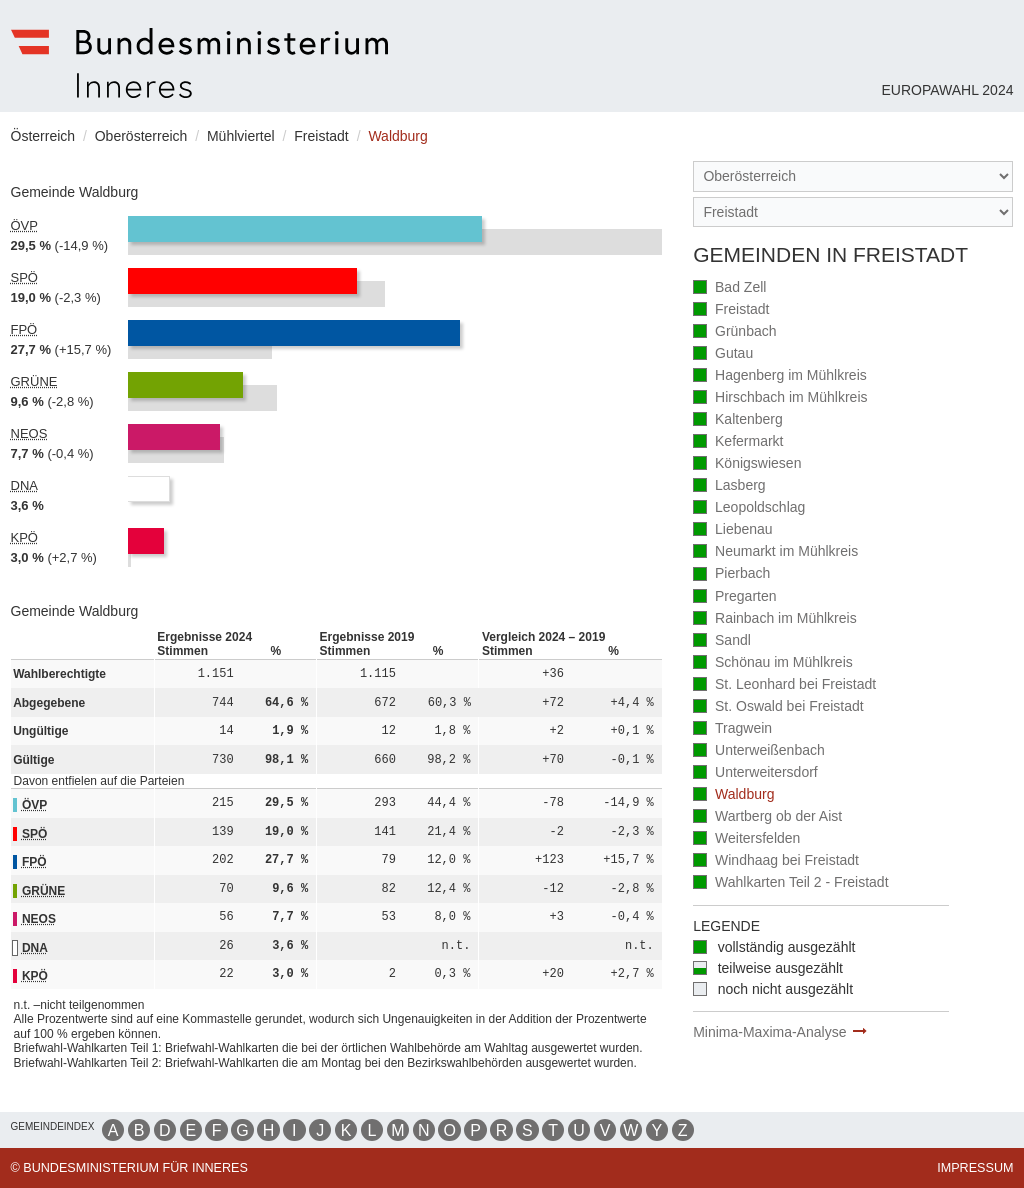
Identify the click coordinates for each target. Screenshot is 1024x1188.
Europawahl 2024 (947, 90)
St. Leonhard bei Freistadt (784, 685)
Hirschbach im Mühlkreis (780, 398)
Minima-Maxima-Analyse (769, 1032)
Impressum (975, 1168)
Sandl (722, 641)
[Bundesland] (853, 176)
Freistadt (731, 310)
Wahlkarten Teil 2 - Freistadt (790, 883)
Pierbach (731, 574)
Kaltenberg (738, 420)
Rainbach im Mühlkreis (774, 619)
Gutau (723, 354)
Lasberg (729, 486)
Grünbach (734, 332)
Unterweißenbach (759, 751)
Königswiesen (747, 464)
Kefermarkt (738, 442)
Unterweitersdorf (755, 773)
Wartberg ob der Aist (767, 817)
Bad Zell (729, 288)
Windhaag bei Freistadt (776, 861)
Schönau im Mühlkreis (773, 663)
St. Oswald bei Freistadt (778, 707)
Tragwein (732, 729)
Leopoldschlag (749, 508)
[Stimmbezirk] (853, 212)
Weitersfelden (746, 839)
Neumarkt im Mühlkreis (775, 552)
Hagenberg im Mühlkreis (780, 376)
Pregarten (734, 597)
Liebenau (733, 530)
